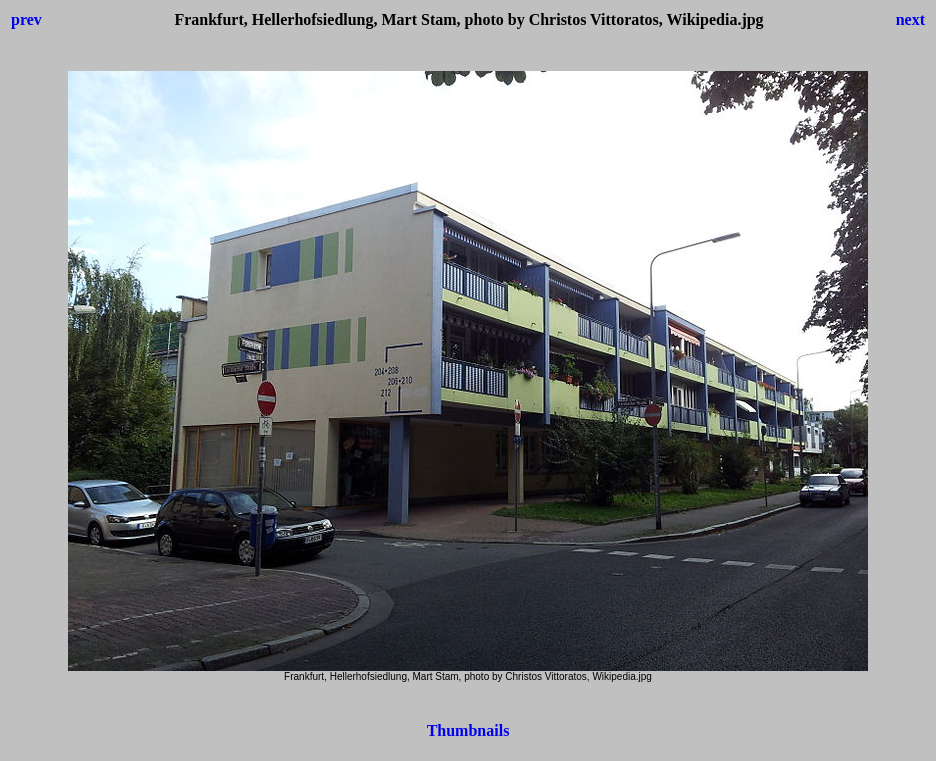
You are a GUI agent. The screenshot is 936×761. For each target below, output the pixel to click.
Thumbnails (468, 730)
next (910, 19)
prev (26, 19)
